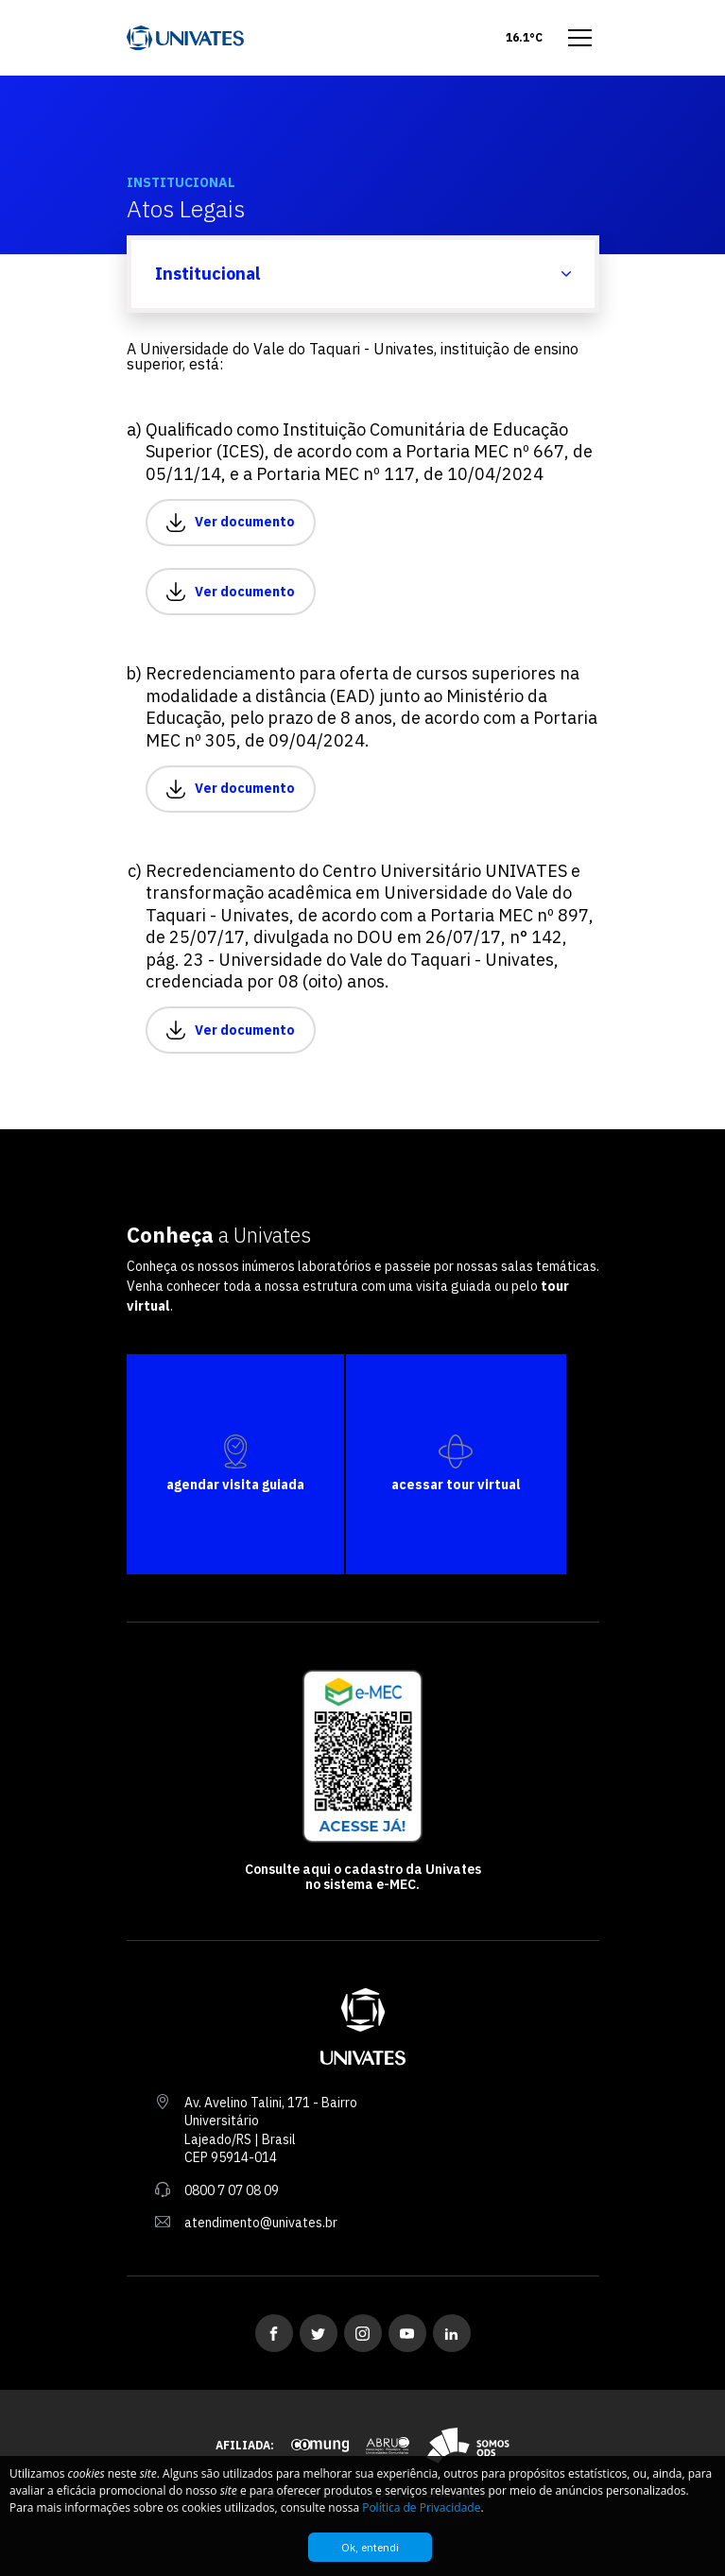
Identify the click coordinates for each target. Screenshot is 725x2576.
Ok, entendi (370, 2547)
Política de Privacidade (421, 2507)
